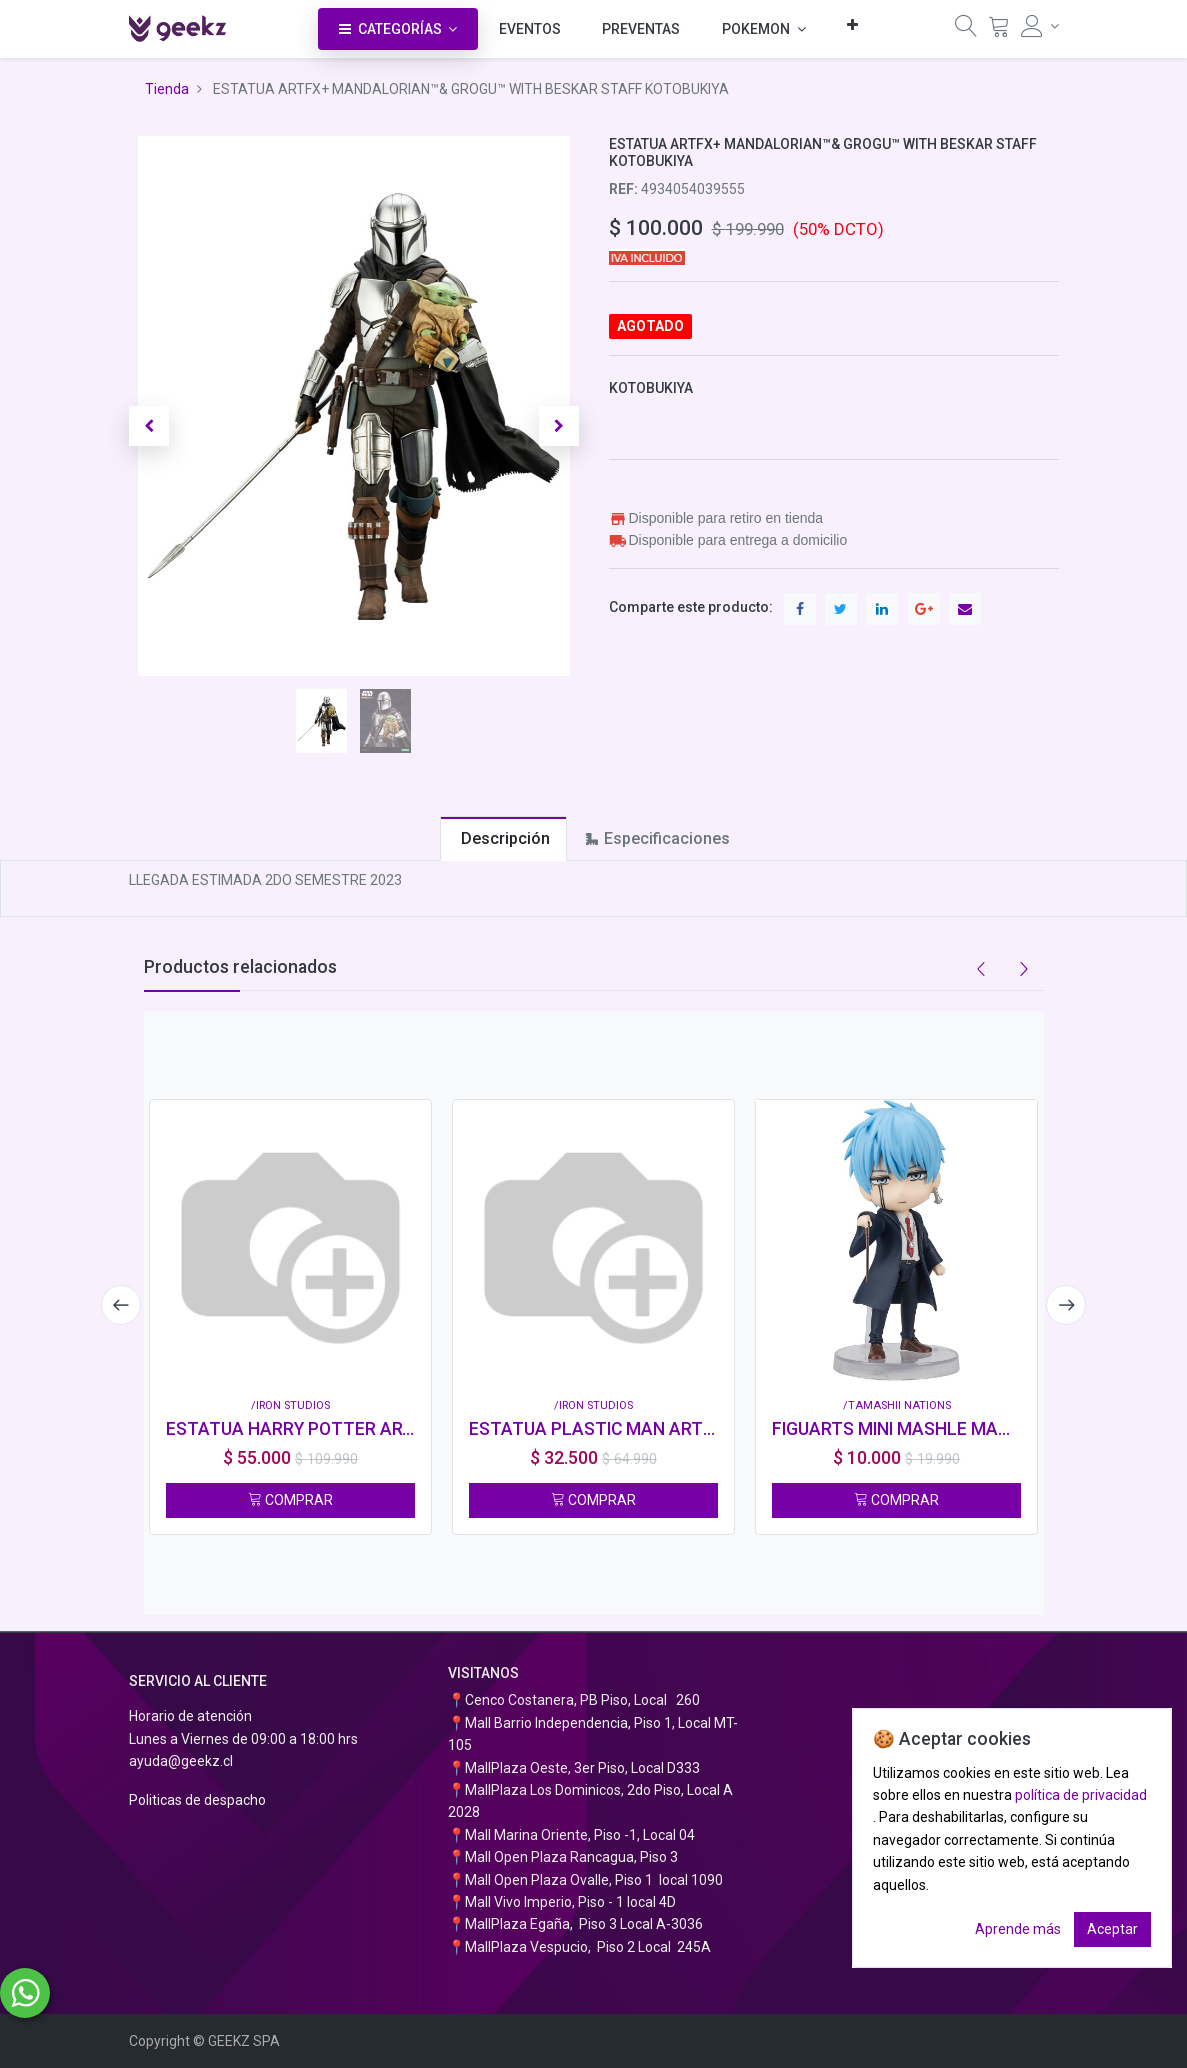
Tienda (167, 89)
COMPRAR (290, 1500)
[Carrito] (999, 31)
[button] (852, 24)
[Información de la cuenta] (1040, 26)
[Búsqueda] (966, 31)
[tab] (503, 838)
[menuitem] (530, 29)
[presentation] (119, 1305)
